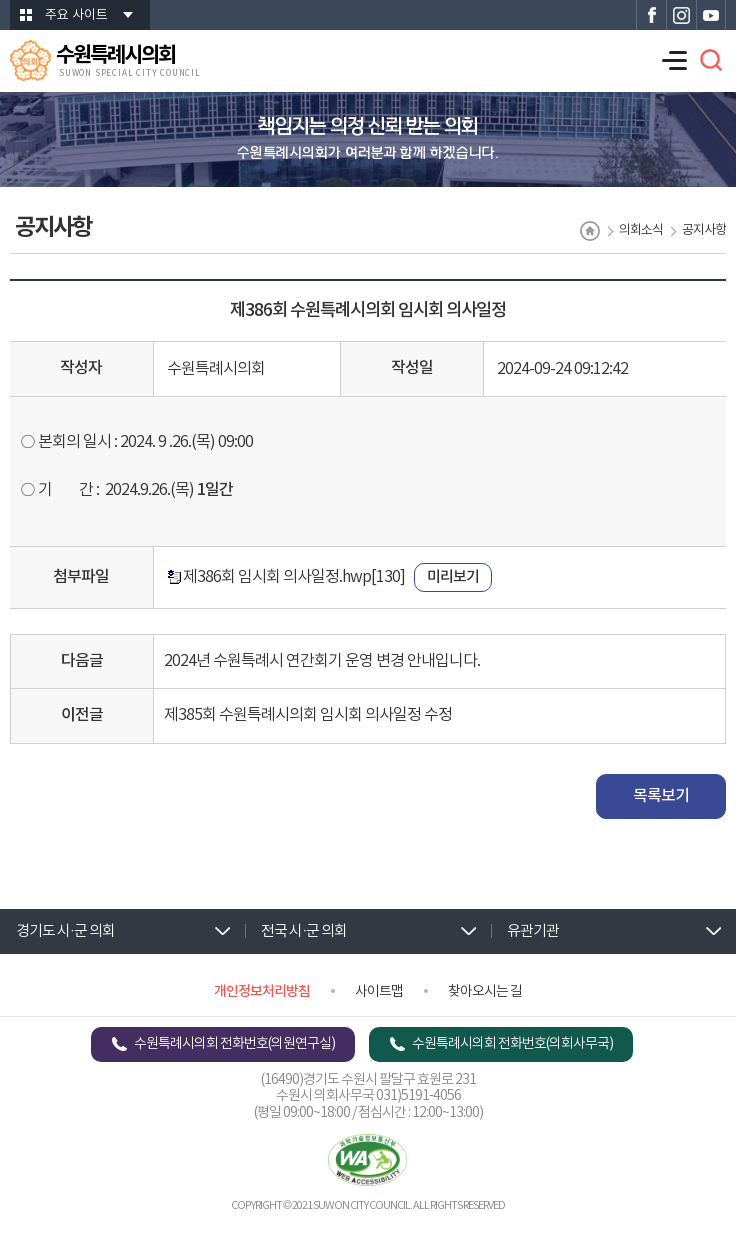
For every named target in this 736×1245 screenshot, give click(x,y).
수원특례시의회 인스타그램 (681, 15)
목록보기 (661, 796)
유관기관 (533, 931)
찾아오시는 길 (485, 992)
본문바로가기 (0, 0)
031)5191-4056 (418, 1096)
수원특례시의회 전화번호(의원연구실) (234, 1044)
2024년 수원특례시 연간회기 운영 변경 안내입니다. (322, 661)
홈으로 (590, 231)
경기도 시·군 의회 (65, 931)
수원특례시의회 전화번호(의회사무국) (512, 1044)
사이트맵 (379, 992)
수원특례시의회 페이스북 (651, 15)
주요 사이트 (76, 15)
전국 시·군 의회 (304, 931)
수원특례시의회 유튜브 (711, 15)
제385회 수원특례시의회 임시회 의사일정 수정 (308, 715)
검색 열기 (711, 60)
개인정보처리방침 (262, 991)
